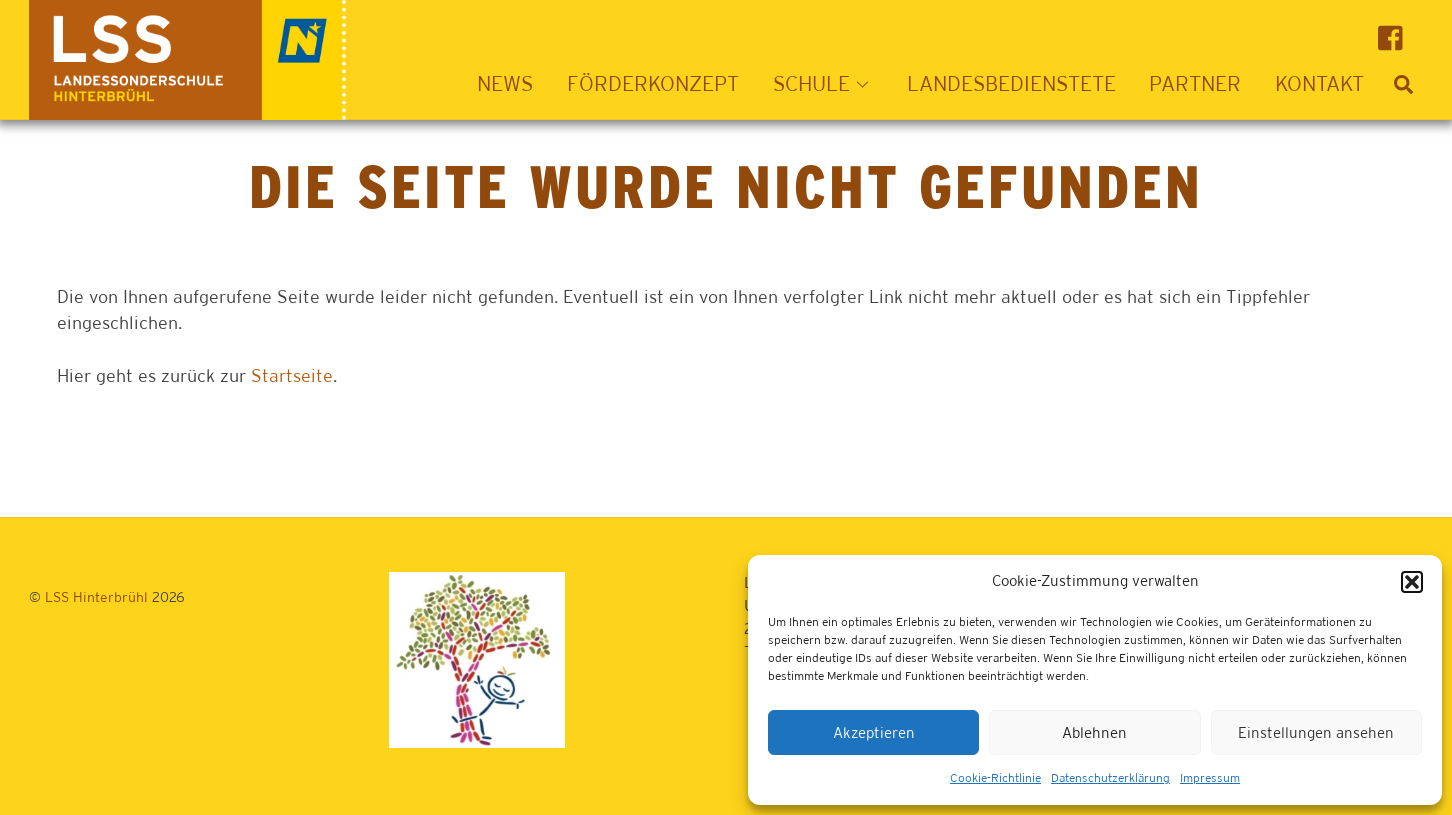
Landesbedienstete (1011, 83)
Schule (826, 84)
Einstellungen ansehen (1316, 732)
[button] (1412, 582)
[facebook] (1395, 36)
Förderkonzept (653, 83)
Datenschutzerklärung (1110, 778)
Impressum (1210, 778)
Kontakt (1319, 83)
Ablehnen (1094, 732)
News (505, 83)
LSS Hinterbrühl (96, 597)
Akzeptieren (874, 732)
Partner (1195, 83)
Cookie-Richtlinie (995, 778)
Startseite (292, 375)
